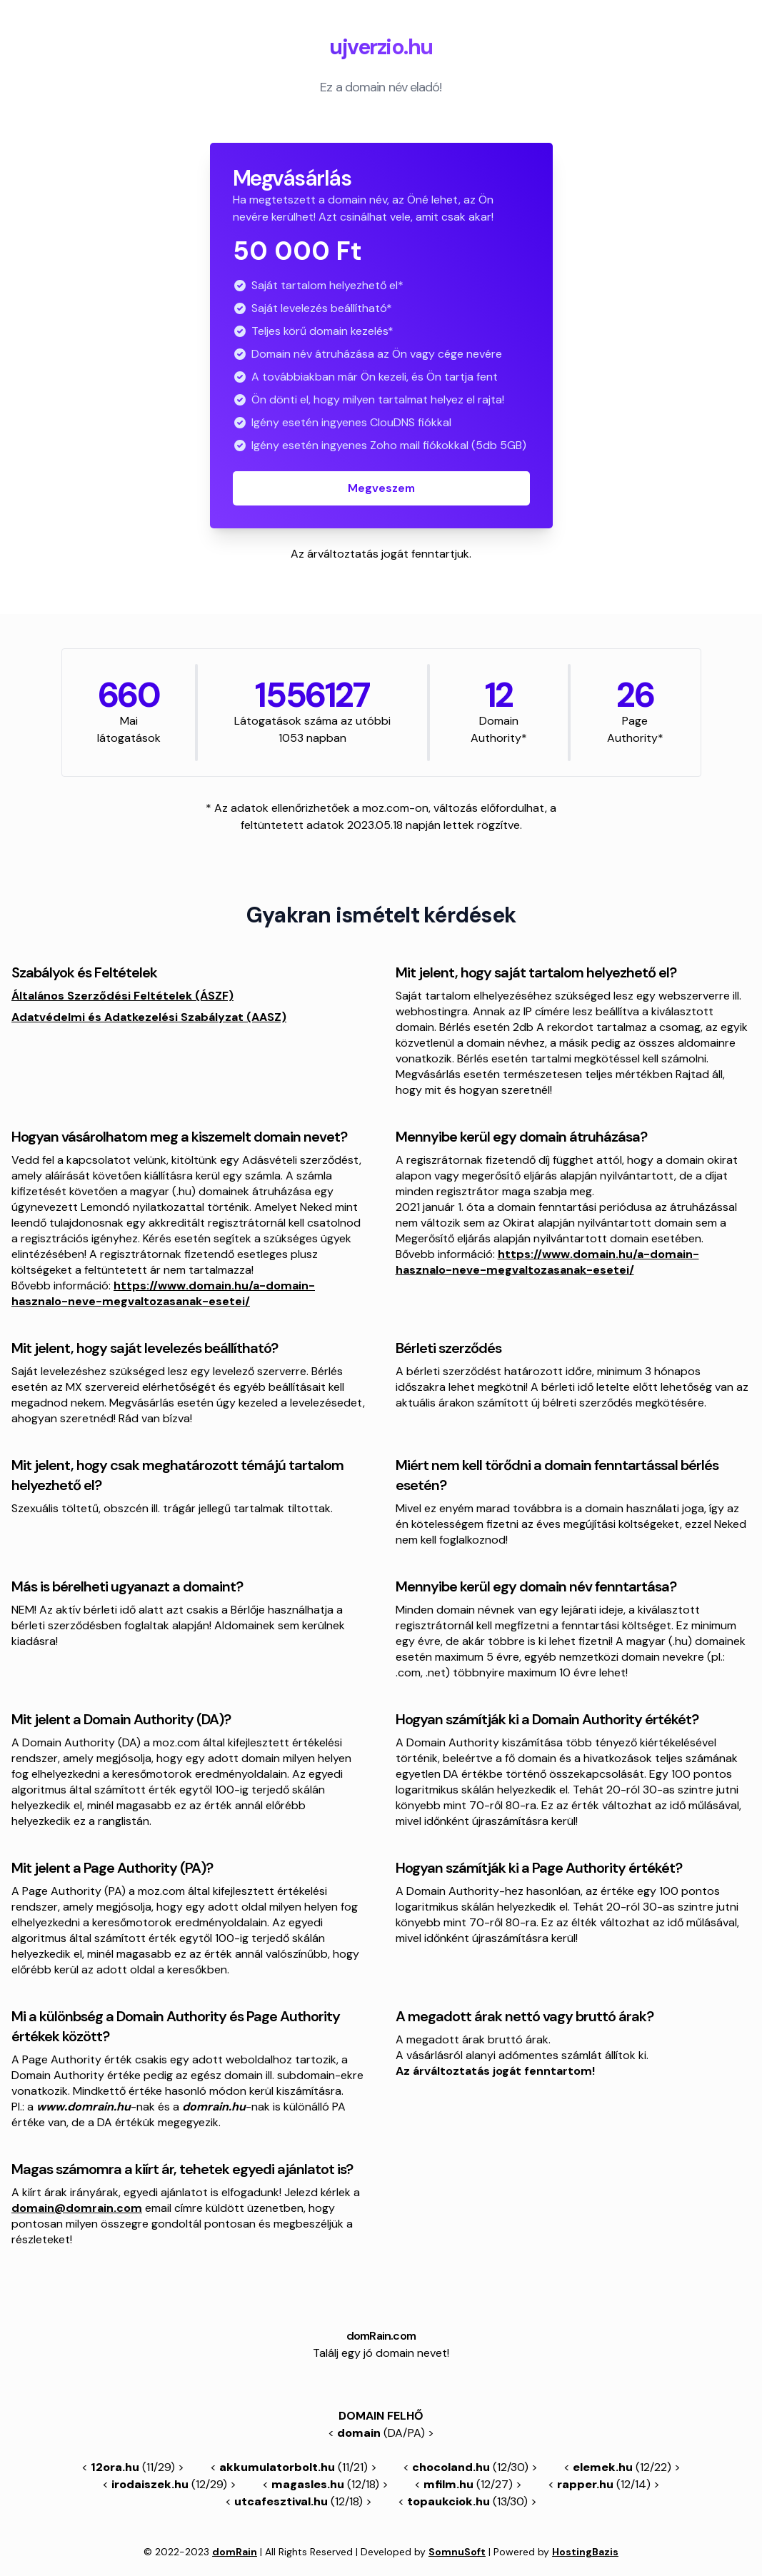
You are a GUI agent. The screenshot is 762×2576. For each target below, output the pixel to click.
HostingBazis (585, 2551)
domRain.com (381, 2335)
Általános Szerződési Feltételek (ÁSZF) (122, 995)
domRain (234, 2551)
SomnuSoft (457, 2551)
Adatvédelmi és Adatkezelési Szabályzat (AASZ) (148, 1017)
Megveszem (381, 488)
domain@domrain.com (76, 2207)
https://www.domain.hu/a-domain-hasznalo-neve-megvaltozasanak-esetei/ (163, 1293)
